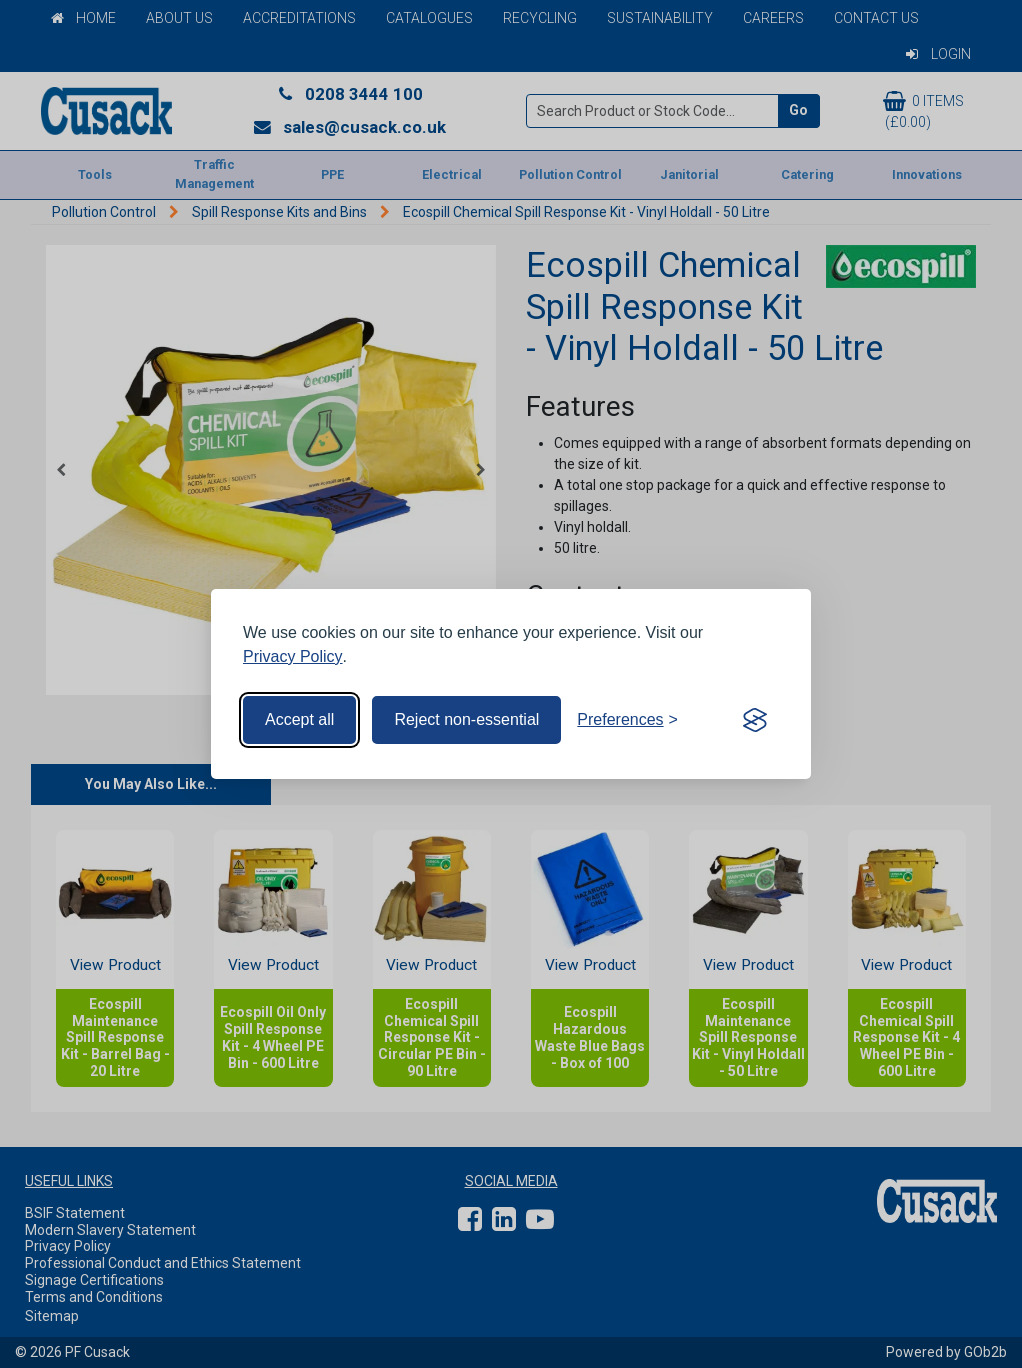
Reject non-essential (466, 719)
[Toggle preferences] (627, 720)
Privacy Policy (293, 656)
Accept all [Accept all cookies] (299, 719)
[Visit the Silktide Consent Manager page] (755, 720)
